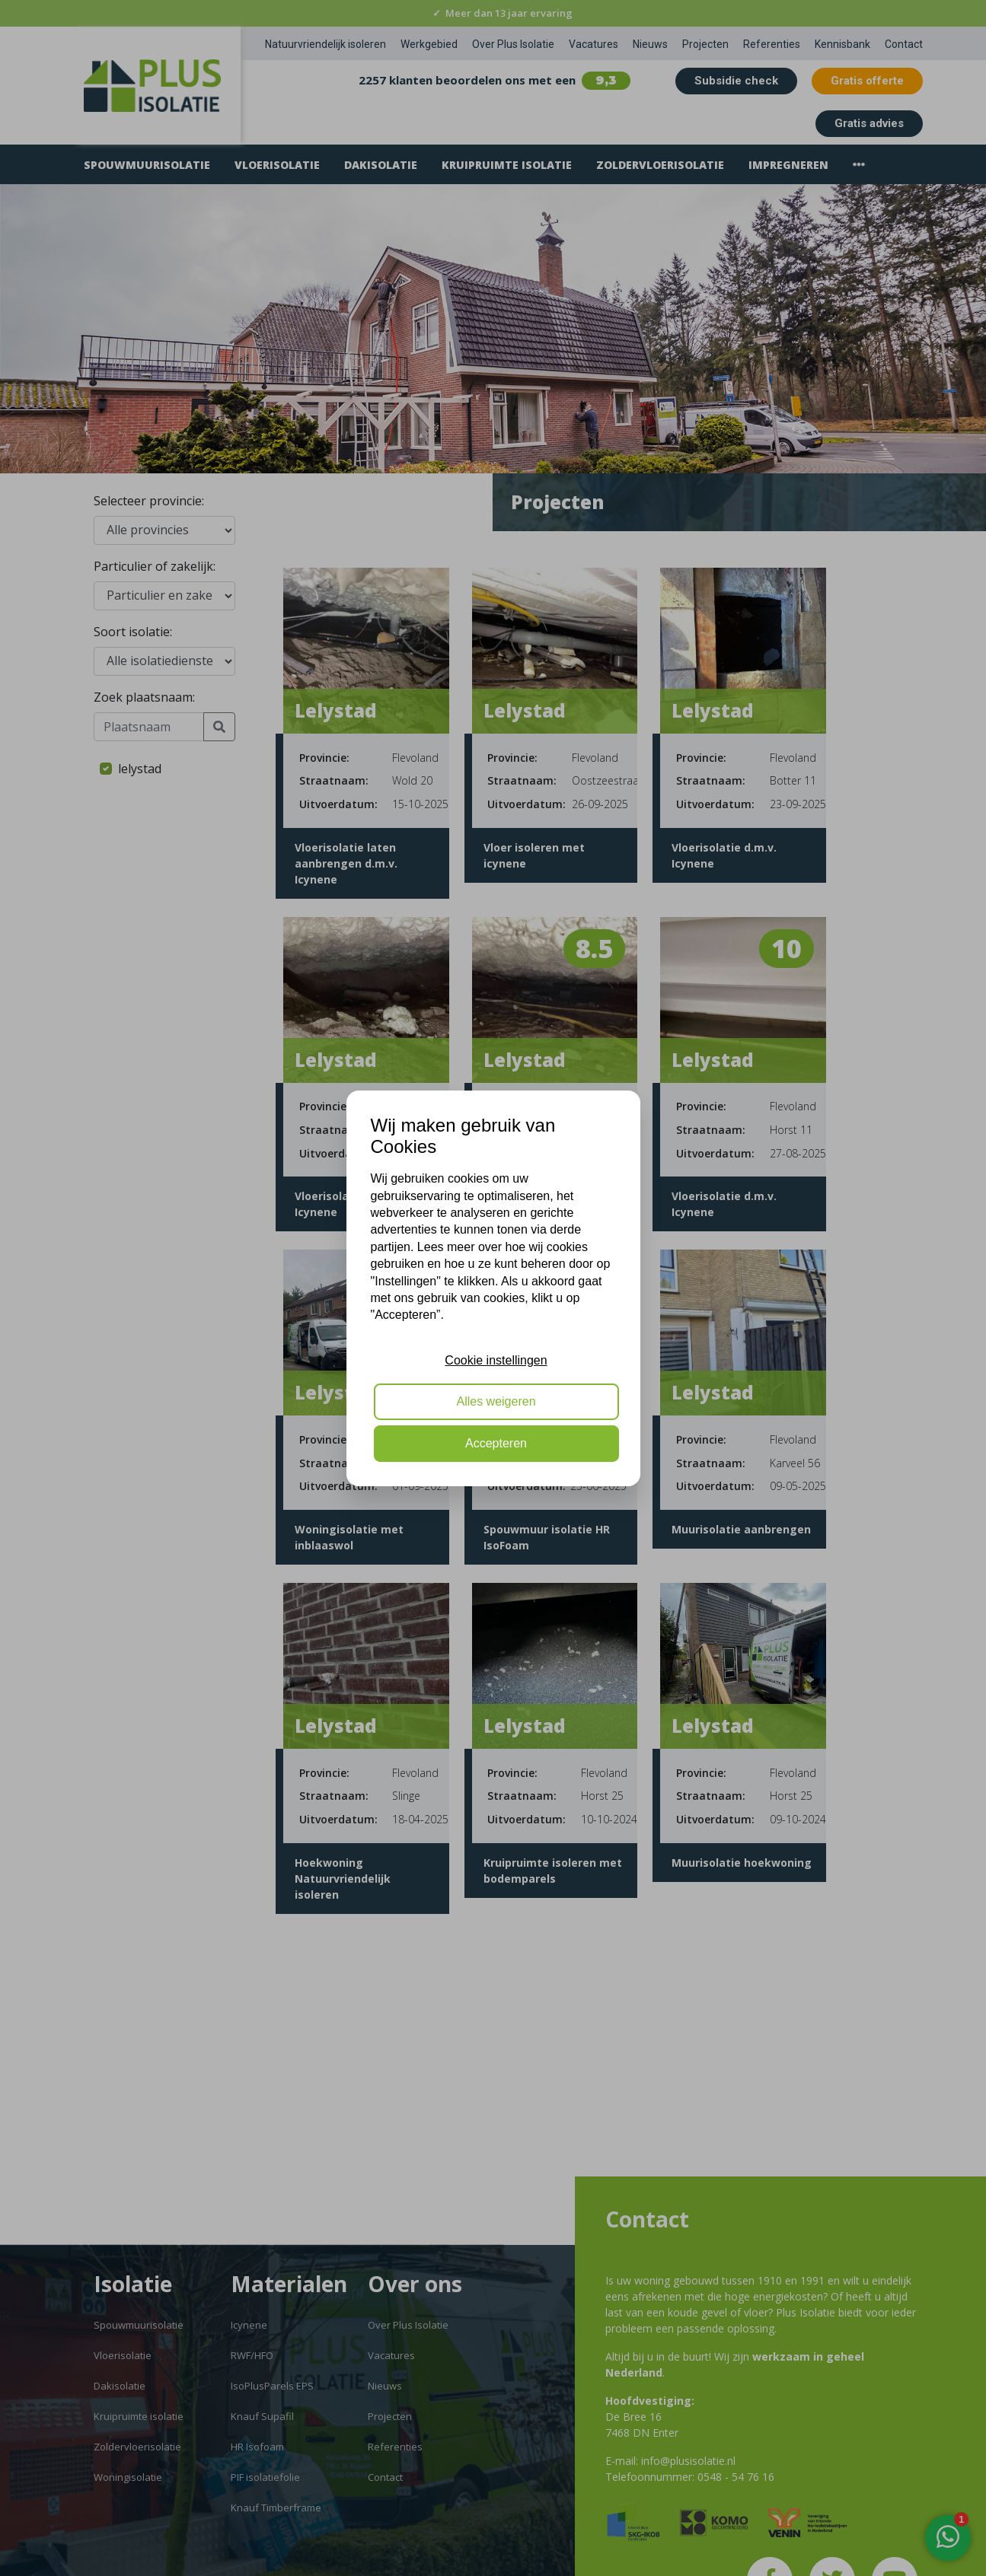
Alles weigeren (495, 1401)
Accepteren (496, 1443)
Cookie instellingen (496, 1360)
